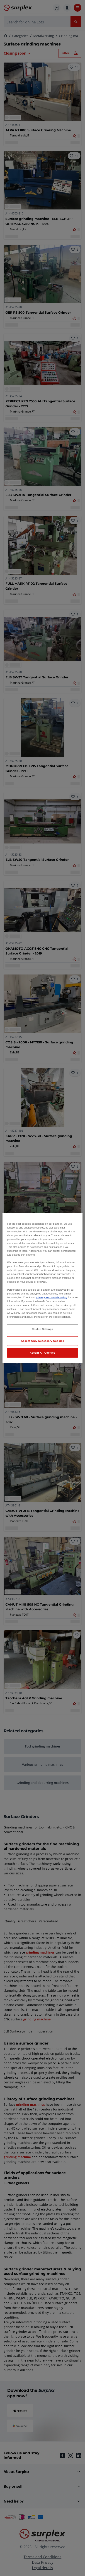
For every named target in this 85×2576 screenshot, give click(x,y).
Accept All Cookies (42, 1352)
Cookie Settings (42, 1329)
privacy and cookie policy (51, 1297)
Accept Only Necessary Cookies (42, 1341)
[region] (42, 1288)
